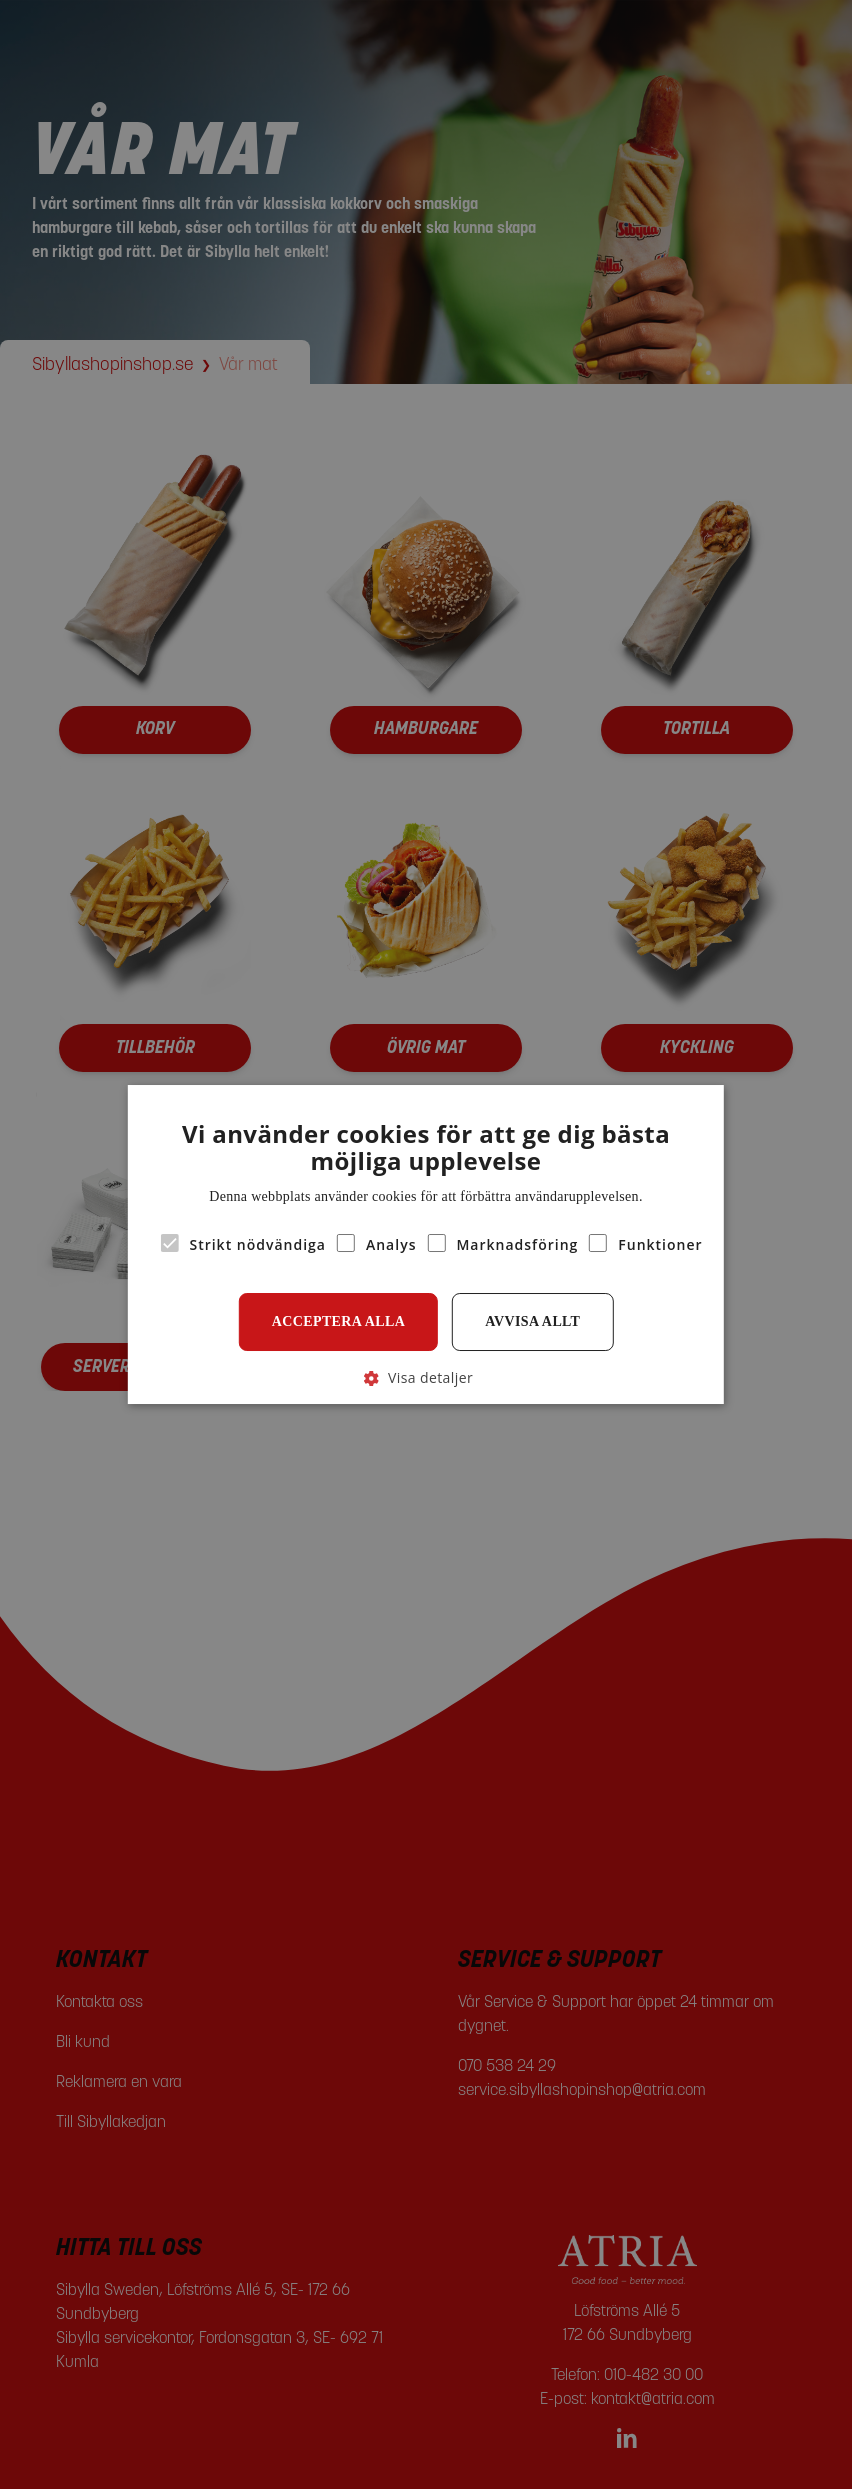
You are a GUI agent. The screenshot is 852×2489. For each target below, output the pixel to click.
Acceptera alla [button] (339, 1321)
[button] (426, 1377)
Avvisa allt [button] (532, 1321)
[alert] (426, 1244)
